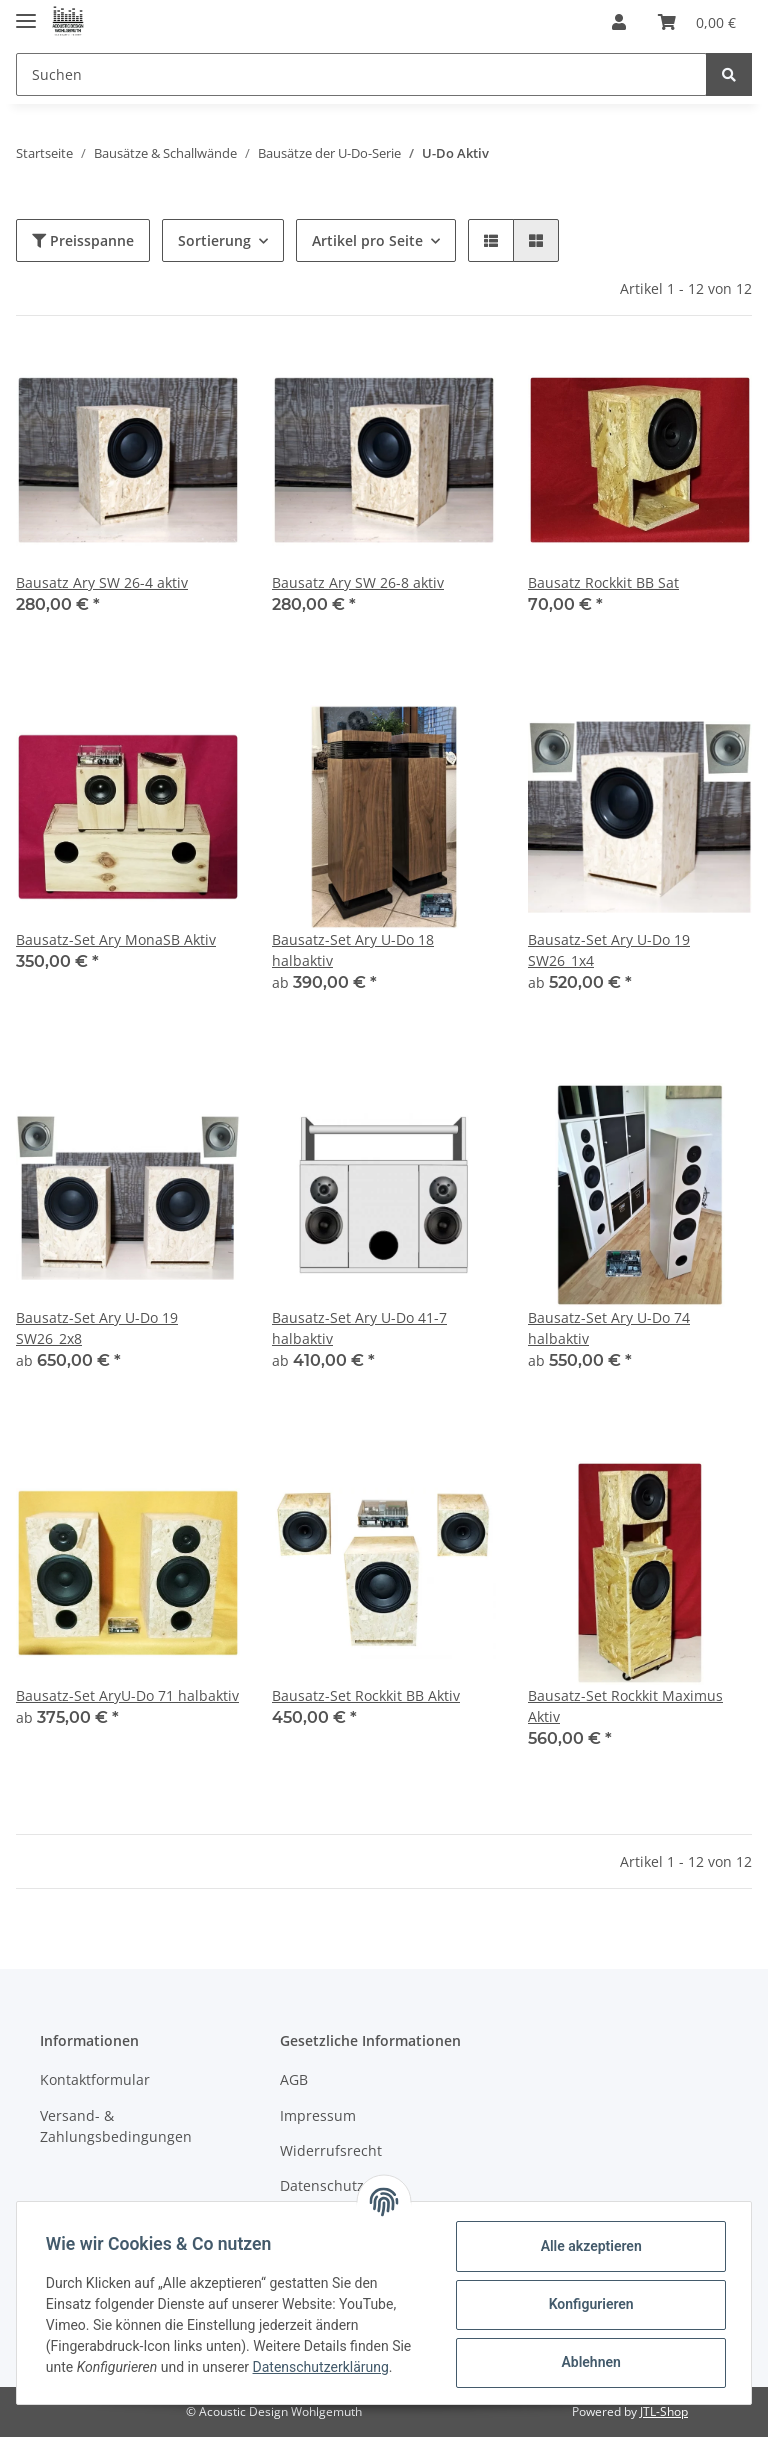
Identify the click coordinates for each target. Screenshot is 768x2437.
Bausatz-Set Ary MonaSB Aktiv (116, 939)
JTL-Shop (664, 2411)
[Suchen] (361, 74)
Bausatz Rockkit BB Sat (603, 582)
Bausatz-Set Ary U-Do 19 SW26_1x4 (609, 950)
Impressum (318, 2115)
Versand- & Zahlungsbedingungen (116, 2126)
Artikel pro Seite (367, 240)
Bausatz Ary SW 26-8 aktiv (358, 582)
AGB (294, 2079)
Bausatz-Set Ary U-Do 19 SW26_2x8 (97, 1328)
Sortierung (214, 240)
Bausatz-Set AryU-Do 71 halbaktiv (127, 1695)
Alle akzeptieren (587, 2246)
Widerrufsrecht (331, 2150)
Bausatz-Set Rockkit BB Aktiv (366, 1695)
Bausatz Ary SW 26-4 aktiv (102, 582)
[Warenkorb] (697, 22)
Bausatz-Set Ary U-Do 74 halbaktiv (609, 1328)
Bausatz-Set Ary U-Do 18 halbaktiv (353, 950)
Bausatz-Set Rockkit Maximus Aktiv (625, 1706)
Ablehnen (587, 2362)
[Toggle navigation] (26, 12)
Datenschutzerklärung (324, 2367)
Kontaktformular (95, 2079)
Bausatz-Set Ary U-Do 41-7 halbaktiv (359, 1328)
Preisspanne (83, 240)
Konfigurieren (587, 2304)
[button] (619, 22)
